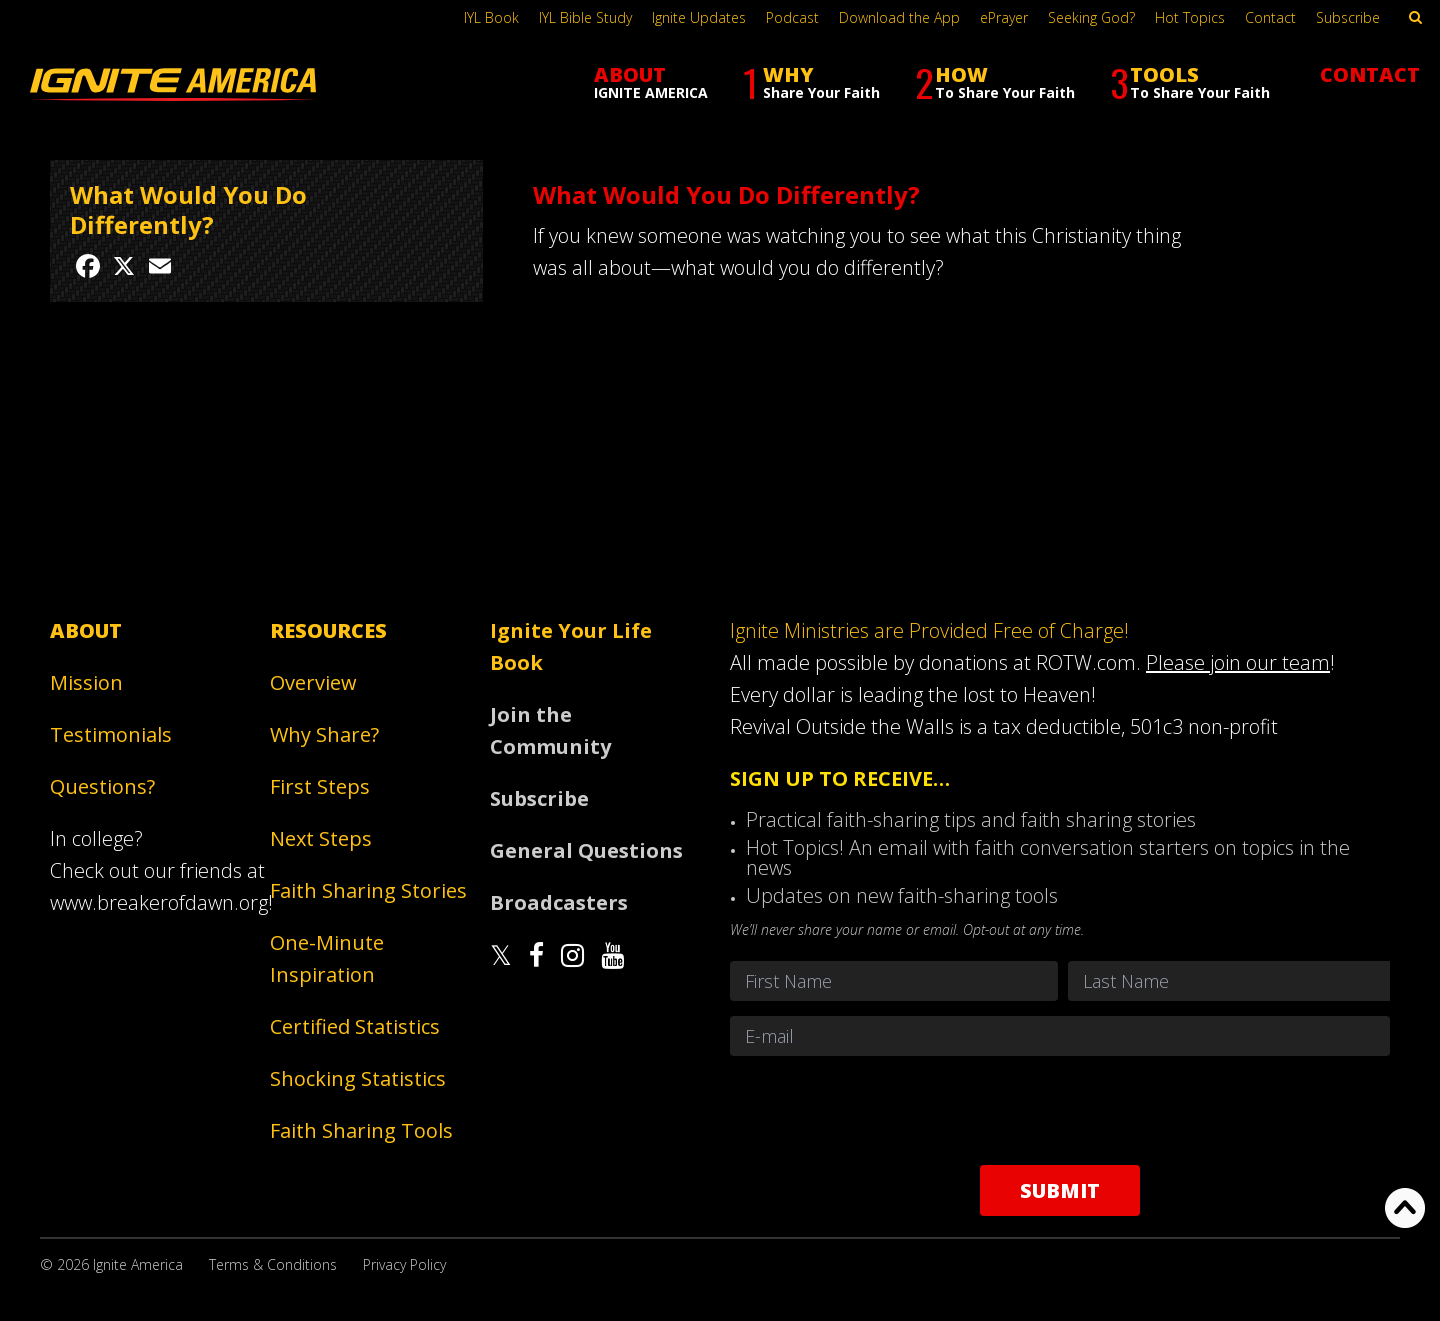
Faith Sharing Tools (361, 1130)
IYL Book (491, 17)
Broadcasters (559, 902)
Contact (1270, 17)
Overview (313, 682)
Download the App (899, 17)
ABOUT (651, 81)
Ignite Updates (699, 17)
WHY (811, 82)
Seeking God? (1091, 17)
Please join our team (1238, 662)
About (86, 630)
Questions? (102, 786)
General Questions (586, 850)
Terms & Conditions (273, 1264)
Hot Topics (1190, 17)
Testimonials (111, 734)
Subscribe (1348, 17)
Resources (328, 630)
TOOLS (1190, 82)
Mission (86, 682)
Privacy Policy (404, 1264)
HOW (995, 82)
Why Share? (324, 734)
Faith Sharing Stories (368, 890)
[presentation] (1060, 1110)
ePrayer (1004, 17)
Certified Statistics (355, 1026)
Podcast (792, 17)
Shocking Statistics (358, 1078)
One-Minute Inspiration (327, 958)
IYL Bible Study (585, 17)
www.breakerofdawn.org (159, 902)
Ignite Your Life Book (571, 646)
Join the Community (550, 730)
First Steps (320, 786)
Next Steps (321, 838)
